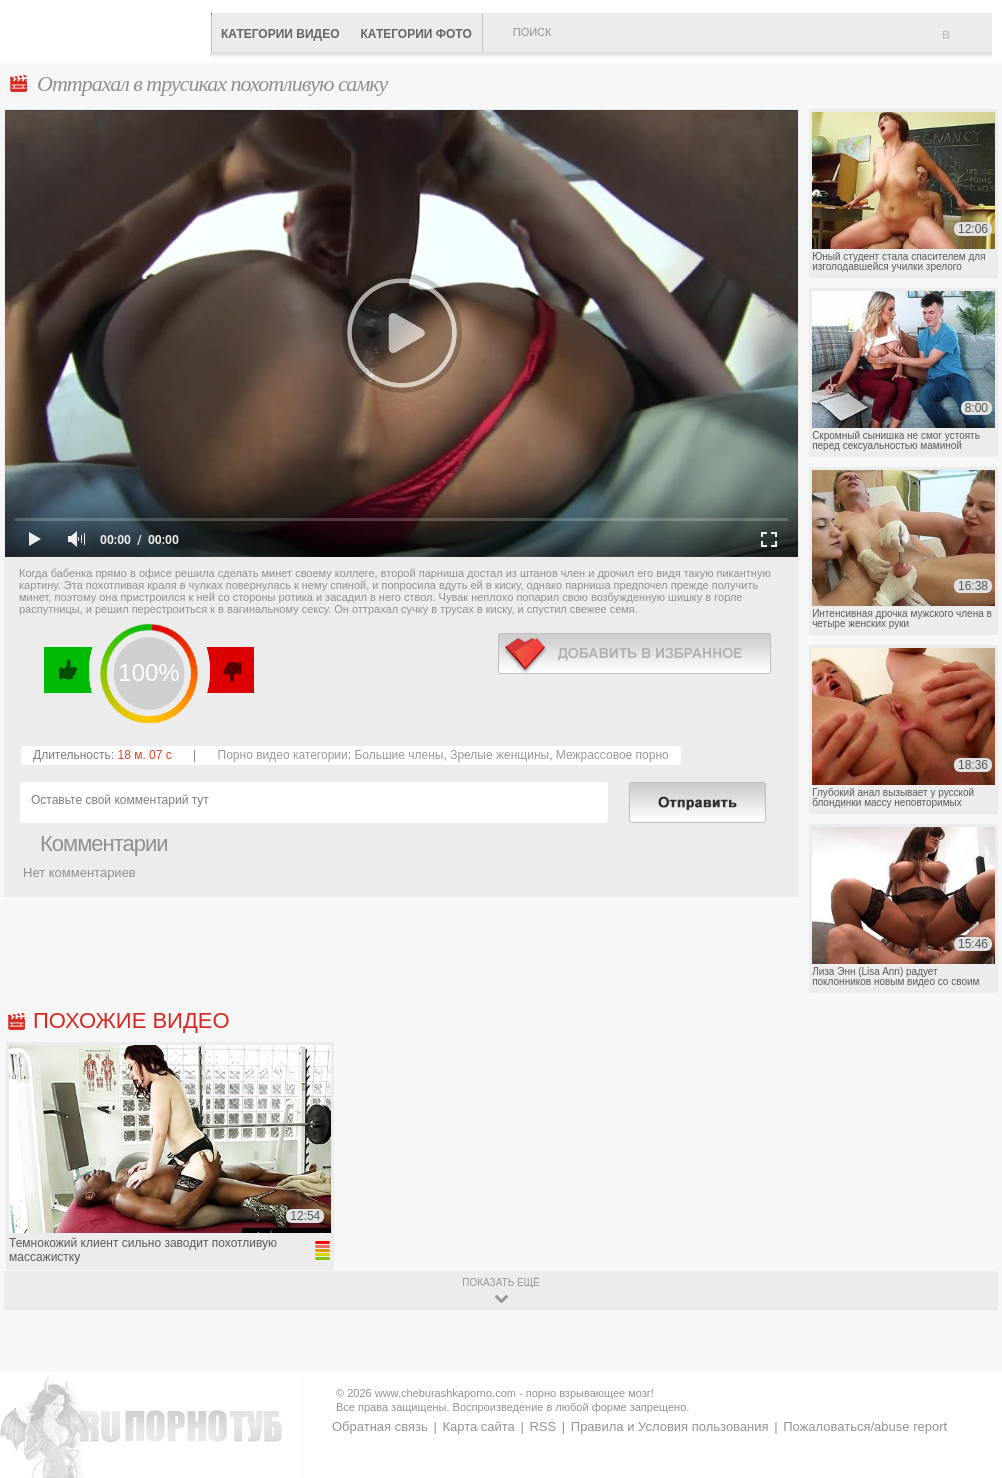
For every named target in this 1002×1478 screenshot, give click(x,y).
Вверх (963, 1392)
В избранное (967, 43)
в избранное (634, 653)
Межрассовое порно (612, 755)
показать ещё (500, 1282)
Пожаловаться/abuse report (865, 1426)
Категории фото (415, 34)
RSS (542, 1426)
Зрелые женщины (499, 755)
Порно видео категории (283, 755)
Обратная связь (380, 1426)
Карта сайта (478, 1426)
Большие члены (398, 755)
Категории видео (280, 34)
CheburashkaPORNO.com (110, 29)
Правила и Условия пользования (670, 1426)
